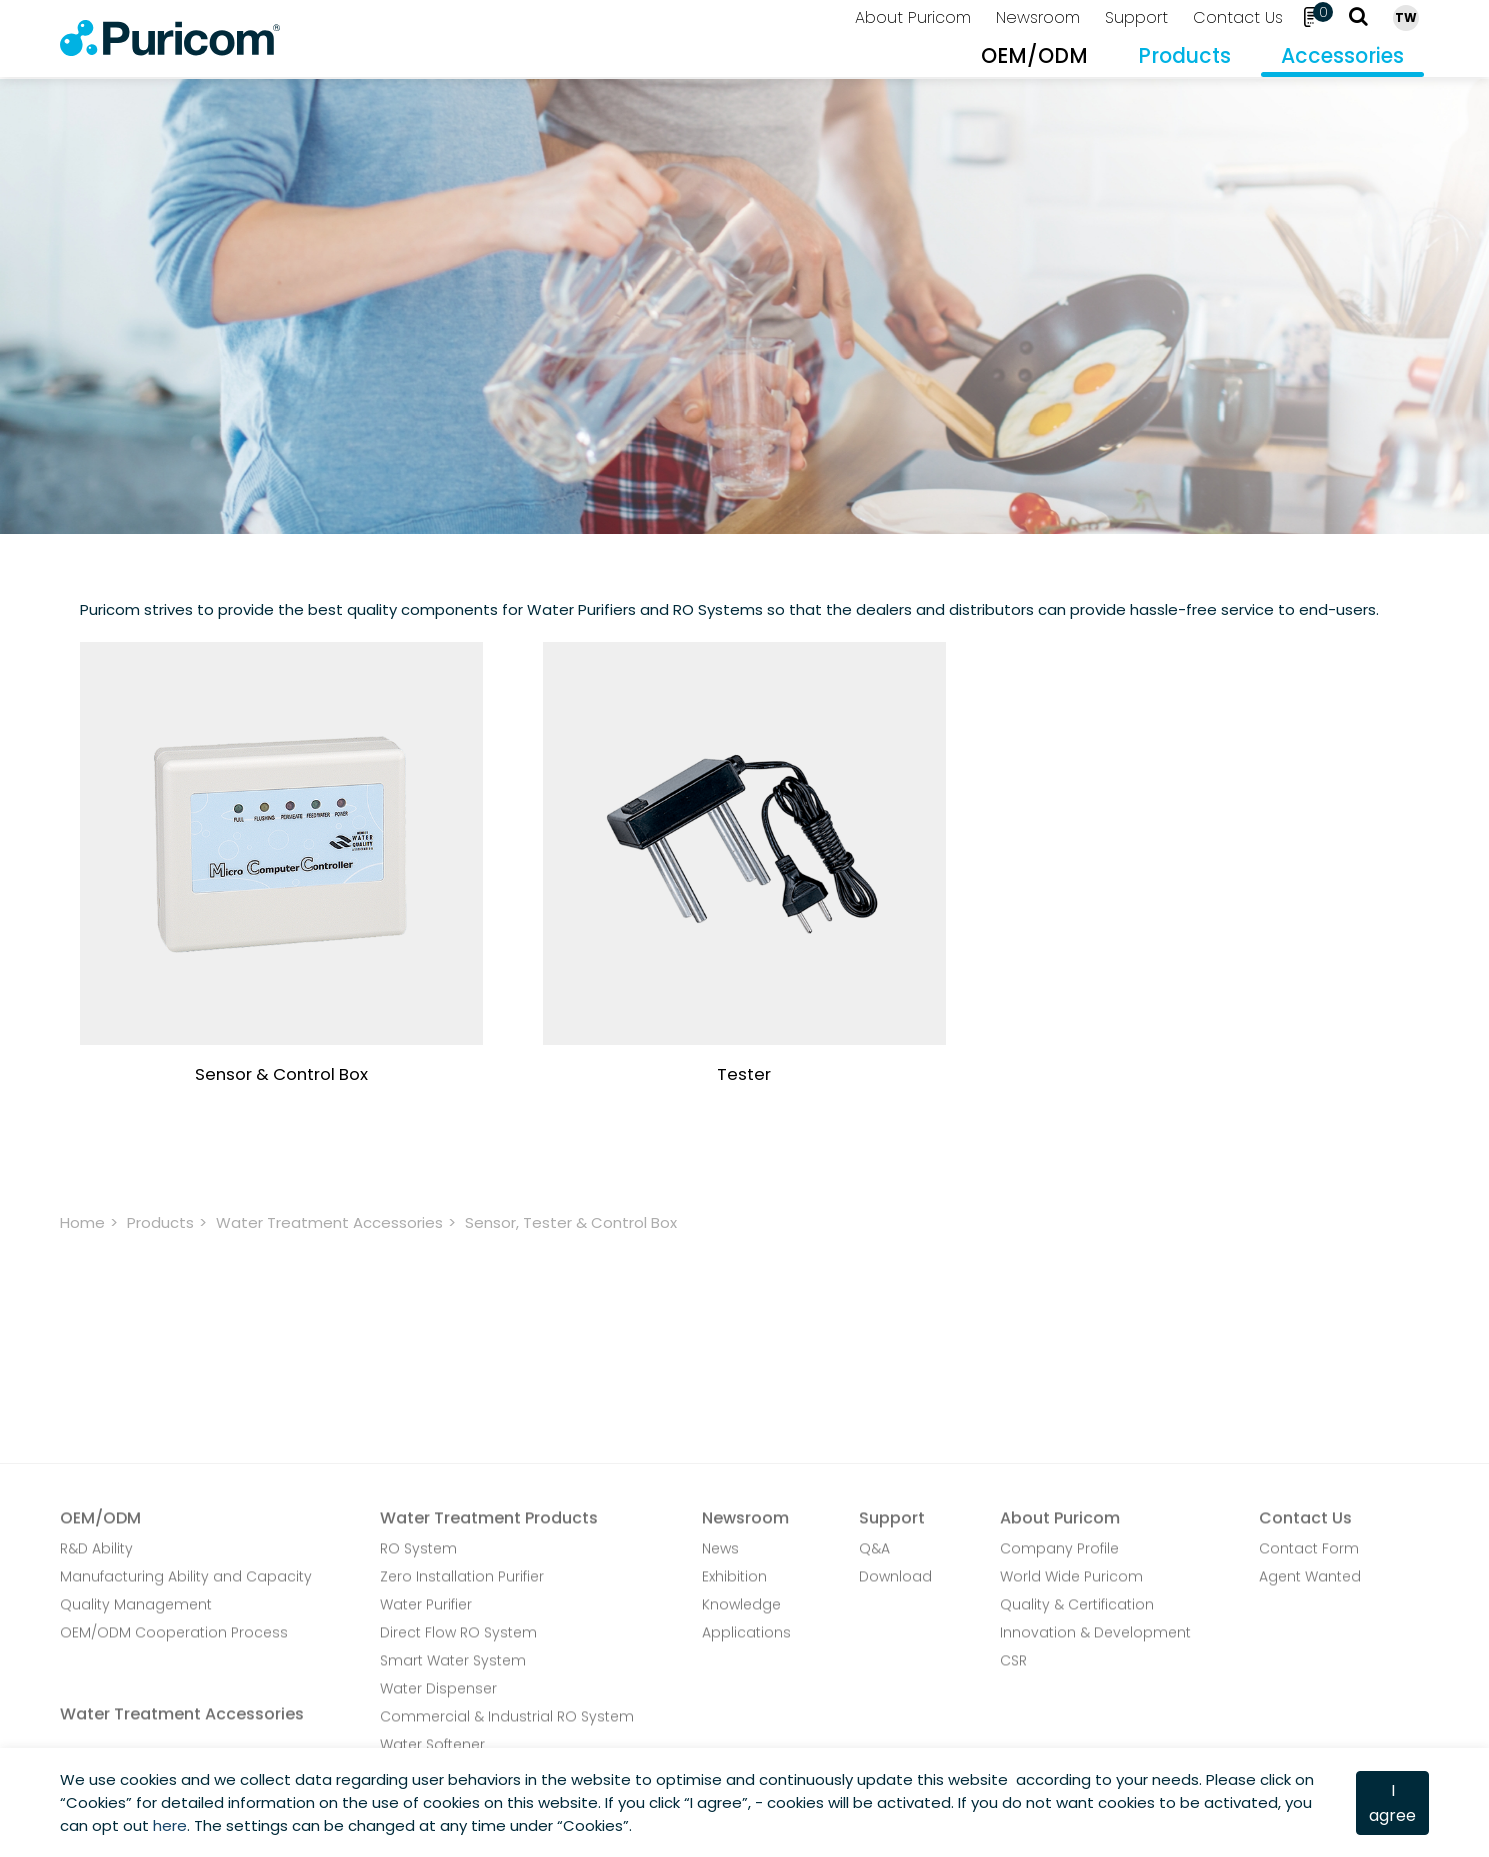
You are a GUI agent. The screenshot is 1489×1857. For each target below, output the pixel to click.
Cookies (96, 1802)
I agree (1392, 1803)
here (170, 1825)
